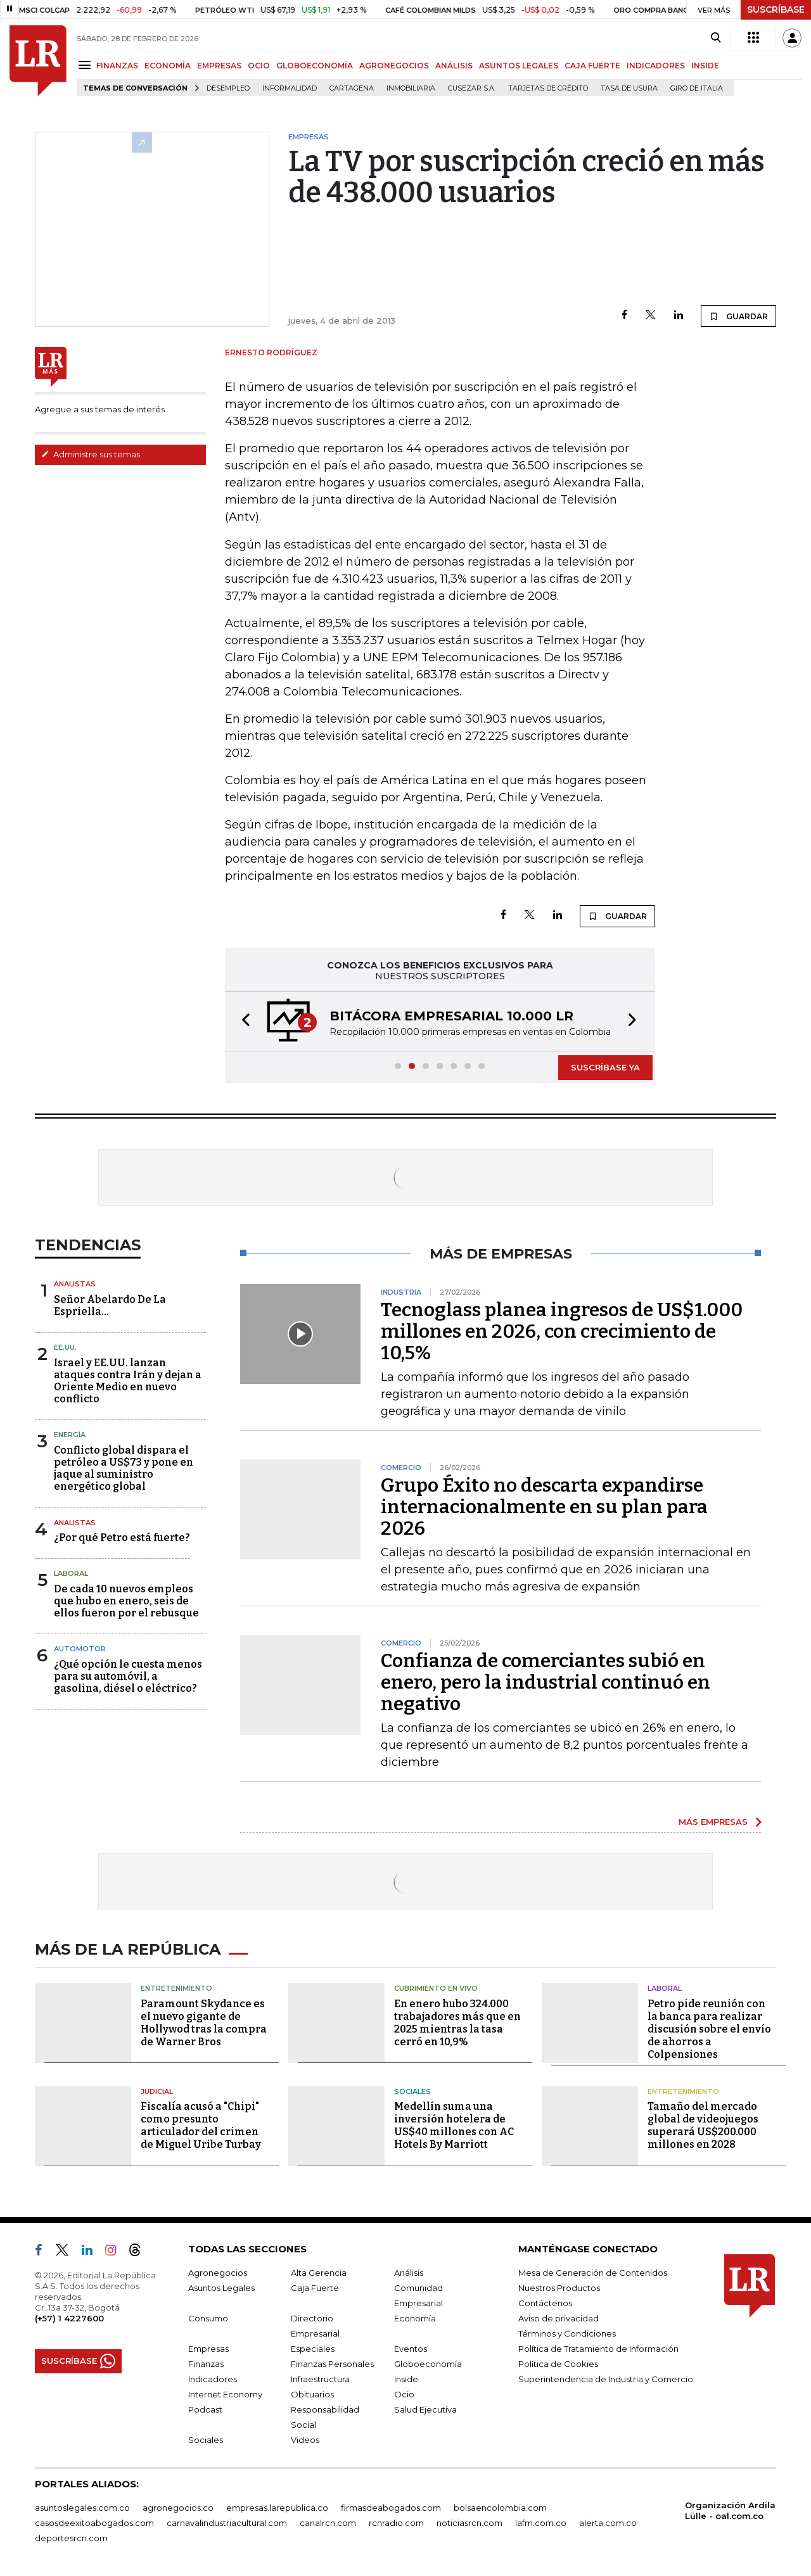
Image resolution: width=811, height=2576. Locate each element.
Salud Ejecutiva (425, 2409)
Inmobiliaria (410, 88)
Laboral (71, 1573)
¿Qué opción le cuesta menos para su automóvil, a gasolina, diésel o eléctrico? (128, 1676)
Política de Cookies (558, 2364)
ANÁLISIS (454, 65)
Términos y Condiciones (567, 2333)
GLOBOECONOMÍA (314, 65)
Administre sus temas (90, 454)
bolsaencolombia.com (500, 2508)
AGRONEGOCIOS (394, 65)
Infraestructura (320, 2379)
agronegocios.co (178, 2508)
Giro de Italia (696, 88)
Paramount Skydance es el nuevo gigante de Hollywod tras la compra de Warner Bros (204, 2023)
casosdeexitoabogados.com (94, 2523)
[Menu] (86, 64)
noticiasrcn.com (469, 2523)
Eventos (410, 2349)
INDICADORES (656, 65)
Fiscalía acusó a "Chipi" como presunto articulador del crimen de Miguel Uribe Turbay (201, 2125)
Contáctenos (545, 2303)
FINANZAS (117, 65)
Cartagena (351, 88)
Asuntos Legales (221, 2288)
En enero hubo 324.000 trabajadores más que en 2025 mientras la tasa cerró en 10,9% (457, 2023)
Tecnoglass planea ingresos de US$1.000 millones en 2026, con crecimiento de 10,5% (562, 1331)
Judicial (157, 2091)
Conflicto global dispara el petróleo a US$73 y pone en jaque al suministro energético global (123, 1468)
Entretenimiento (176, 1988)
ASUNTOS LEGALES (518, 65)
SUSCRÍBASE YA (605, 1067)
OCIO (259, 65)
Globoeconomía (428, 2364)
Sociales (412, 2091)
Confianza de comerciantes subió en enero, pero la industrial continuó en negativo (545, 1682)
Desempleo (228, 88)
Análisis (408, 2273)
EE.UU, (65, 1347)
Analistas (75, 1283)
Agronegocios (217, 2273)
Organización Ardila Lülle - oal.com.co (730, 2510)
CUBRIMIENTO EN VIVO (436, 1988)
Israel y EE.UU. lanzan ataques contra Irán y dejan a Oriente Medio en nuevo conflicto (127, 1381)
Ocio (404, 2394)
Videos (305, 2440)
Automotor (80, 1648)
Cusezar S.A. (471, 88)
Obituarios (312, 2394)
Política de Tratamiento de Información (598, 2349)
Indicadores (212, 2379)
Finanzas (206, 2364)
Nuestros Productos (559, 2288)
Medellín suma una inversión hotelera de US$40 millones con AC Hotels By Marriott (454, 2125)
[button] (242, 1021)
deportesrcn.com (71, 2538)
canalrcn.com (328, 2523)
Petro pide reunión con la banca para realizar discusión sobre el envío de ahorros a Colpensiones (709, 2029)
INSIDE (705, 65)
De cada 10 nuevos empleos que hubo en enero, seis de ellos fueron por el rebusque (126, 1601)
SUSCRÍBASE (776, 9)
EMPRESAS (219, 65)
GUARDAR (738, 316)
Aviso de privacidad (558, 2318)
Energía (70, 1434)
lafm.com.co (540, 2523)
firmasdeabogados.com (391, 2508)
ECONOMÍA (167, 65)
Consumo (208, 2318)
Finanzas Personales (332, 2364)
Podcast (205, 2409)
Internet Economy (225, 2394)
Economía (415, 2318)
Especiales (313, 2349)
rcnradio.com (396, 2523)
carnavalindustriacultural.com (227, 2523)
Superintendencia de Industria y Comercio (605, 2379)
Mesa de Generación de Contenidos (592, 2273)
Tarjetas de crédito (548, 88)
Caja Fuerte (315, 2288)
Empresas (208, 2349)
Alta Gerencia (319, 2273)
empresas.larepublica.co (277, 2508)
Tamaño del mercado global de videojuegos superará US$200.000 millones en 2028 (703, 2125)
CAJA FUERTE (592, 65)
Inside (406, 2379)
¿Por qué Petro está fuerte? (122, 1538)
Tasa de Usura (629, 88)
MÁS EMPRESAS (713, 1822)
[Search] (715, 38)
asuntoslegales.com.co (82, 2508)
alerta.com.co (608, 2523)
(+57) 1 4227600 (69, 2318)
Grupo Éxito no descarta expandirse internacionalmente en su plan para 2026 (544, 1507)
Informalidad (289, 88)
